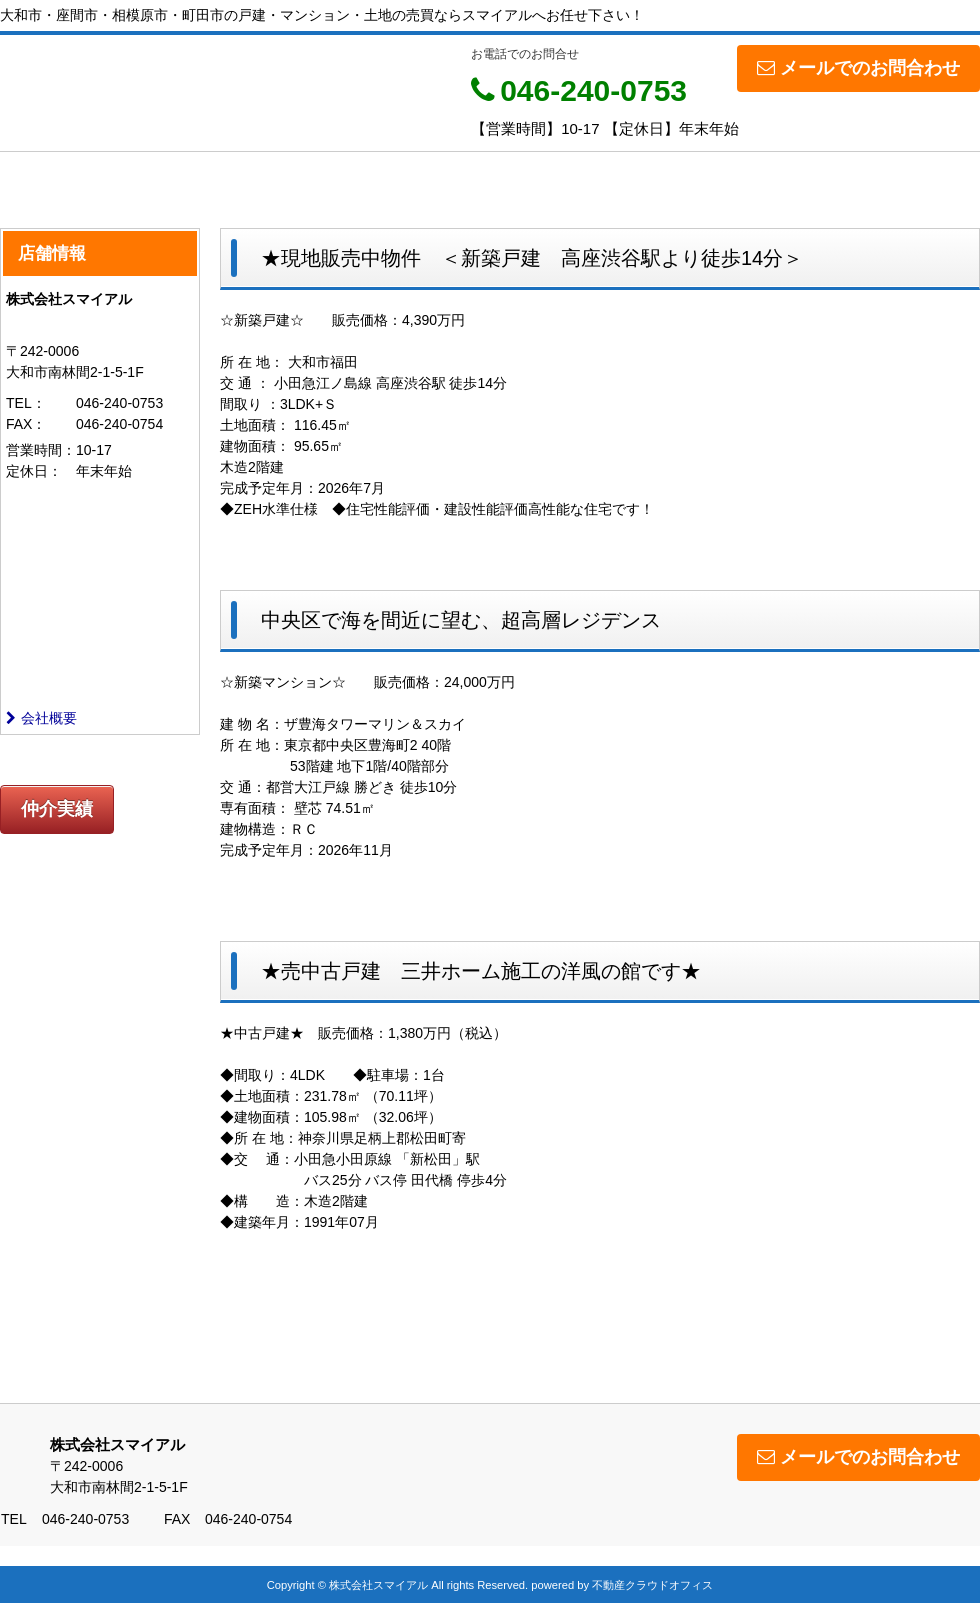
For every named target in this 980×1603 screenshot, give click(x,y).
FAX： (26, 424)
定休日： (34, 471)
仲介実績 (57, 809)
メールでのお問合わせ (858, 68)
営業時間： (41, 450)
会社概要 (41, 718)
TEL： (26, 403)
